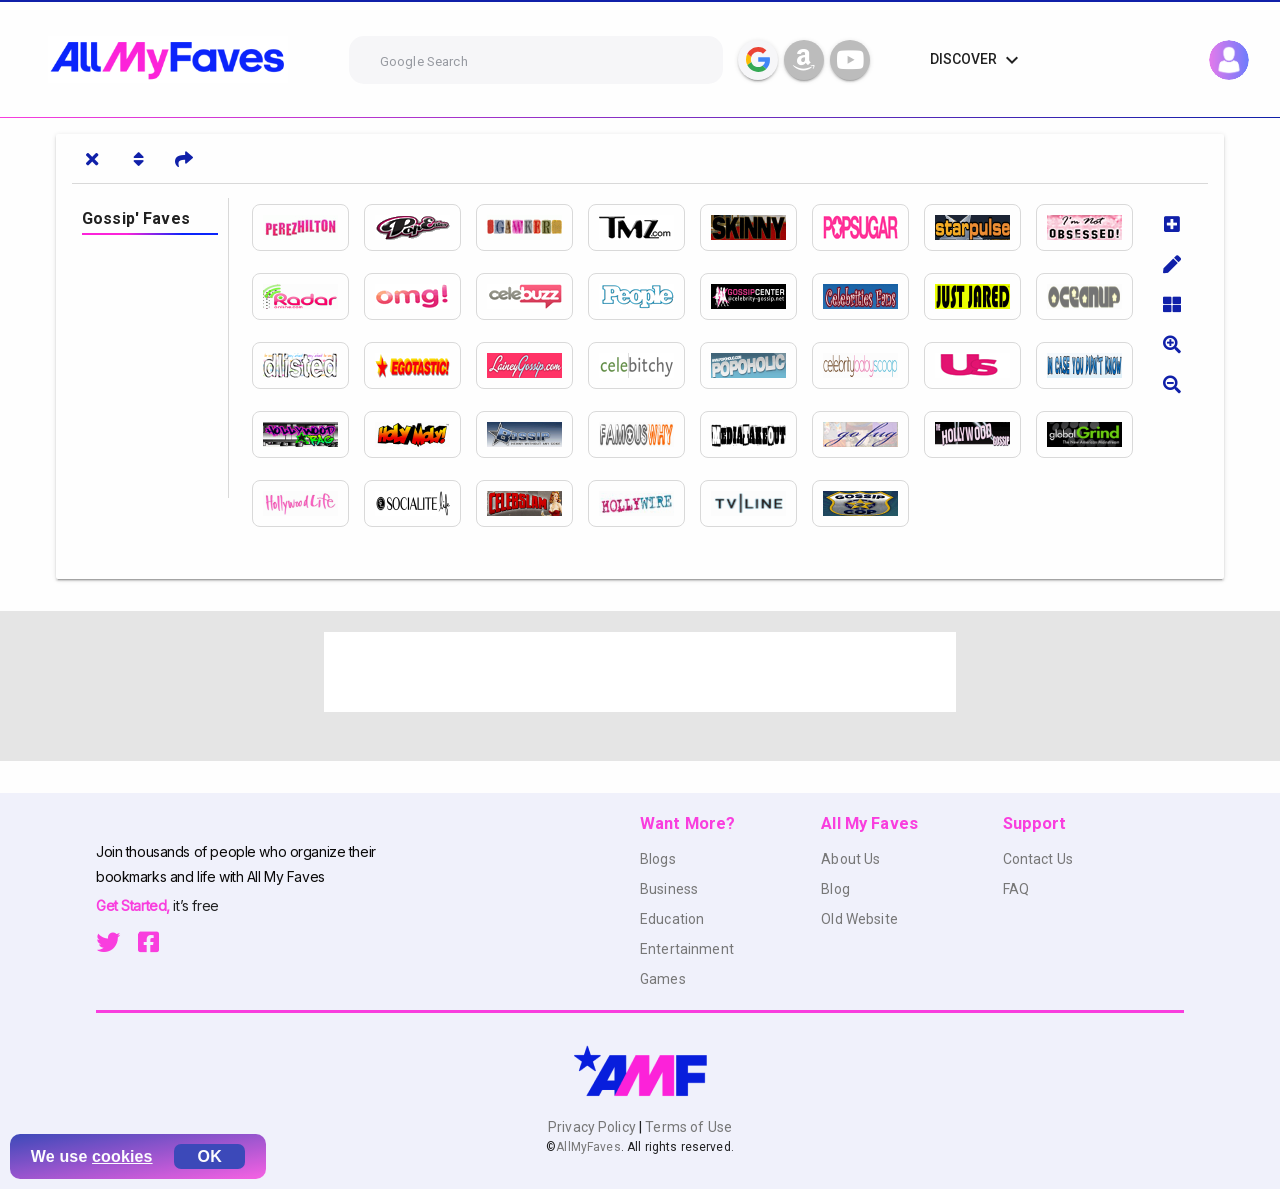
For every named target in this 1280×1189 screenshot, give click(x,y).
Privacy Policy (593, 1127)
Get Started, (134, 905)
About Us (850, 859)
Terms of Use (687, 1127)
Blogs (658, 859)
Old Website (859, 919)
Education (672, 919)
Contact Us (1038, 859)
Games (663, 979)
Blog (835, 889)
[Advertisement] (640, 672)
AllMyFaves (588, 1147)
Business (669, 889)
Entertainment (687, 949)
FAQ (1016, 889)
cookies (122, 1156)
